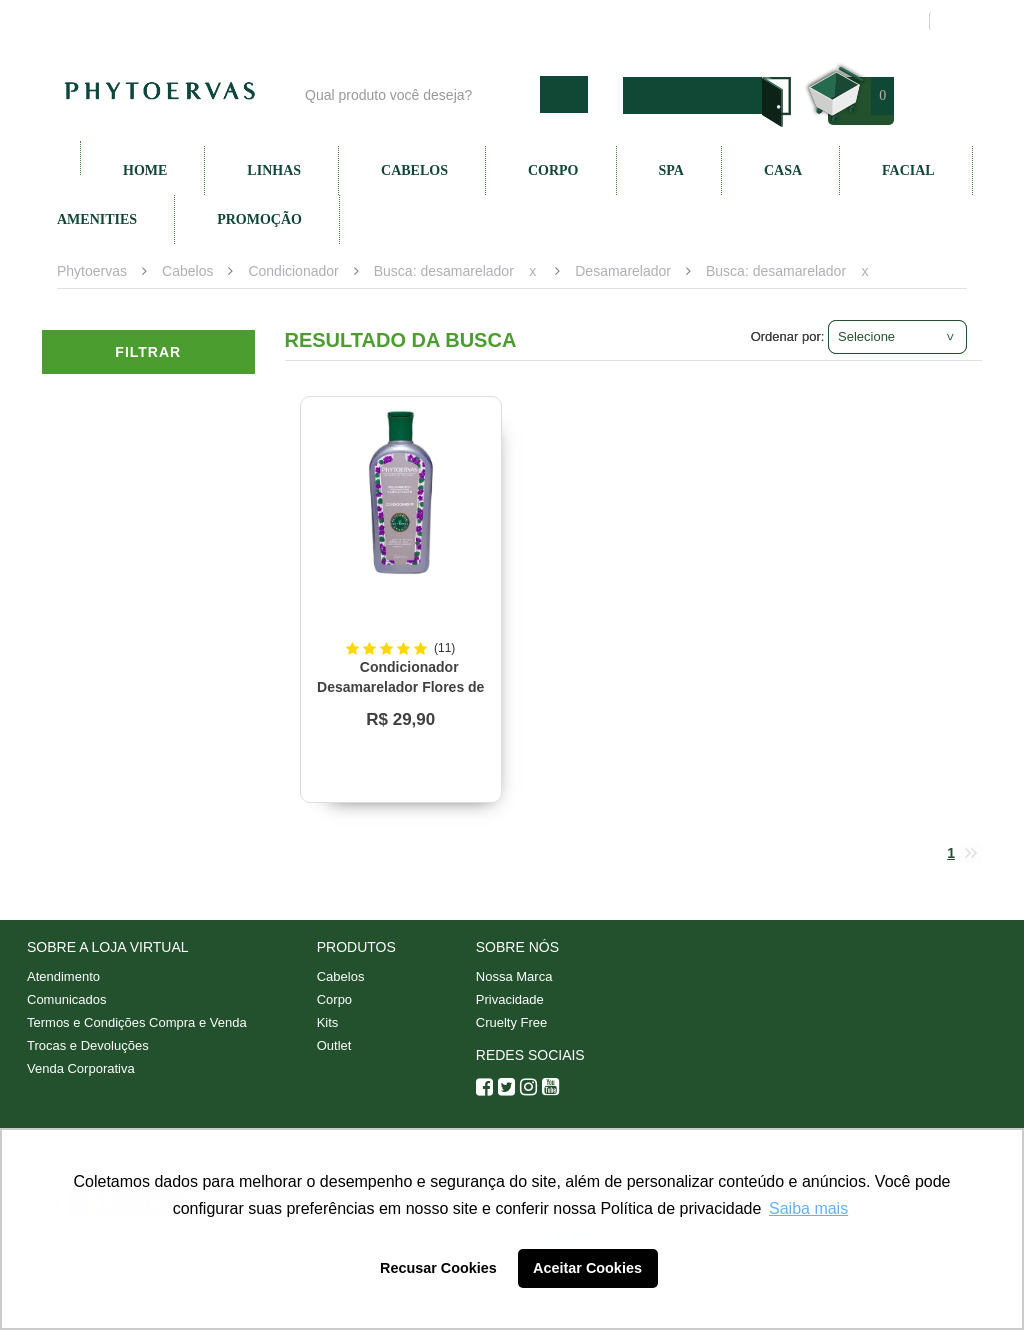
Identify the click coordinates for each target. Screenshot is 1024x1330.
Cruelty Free (512, 1022)
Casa (783, 170)
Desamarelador (623, 271)
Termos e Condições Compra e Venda (137, 1022)
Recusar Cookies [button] (438, 1268)
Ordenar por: (788, 336)
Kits (328, 1022)
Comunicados (67, 999)
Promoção (259, 219)
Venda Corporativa (81, 1068)
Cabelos (414, 170)
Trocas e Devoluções (88, 1045)
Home (145, 170)
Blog (419, 21)
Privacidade (510, 999)
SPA (671, 170)
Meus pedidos (836, 21)
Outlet (334, 1045)
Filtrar (148, 352)
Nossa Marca (514, 976)
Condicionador (293, 271)
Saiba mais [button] (808, 1208)
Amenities (97, 219)
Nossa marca (506, 21)
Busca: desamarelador (444, 271)
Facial (908, 170)
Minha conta (724, 21)
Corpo (553, 170)
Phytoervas (92, 271)
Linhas (274, 170)
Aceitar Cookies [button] (587, 1268)
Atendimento (617, 21)
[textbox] (417, 94)
